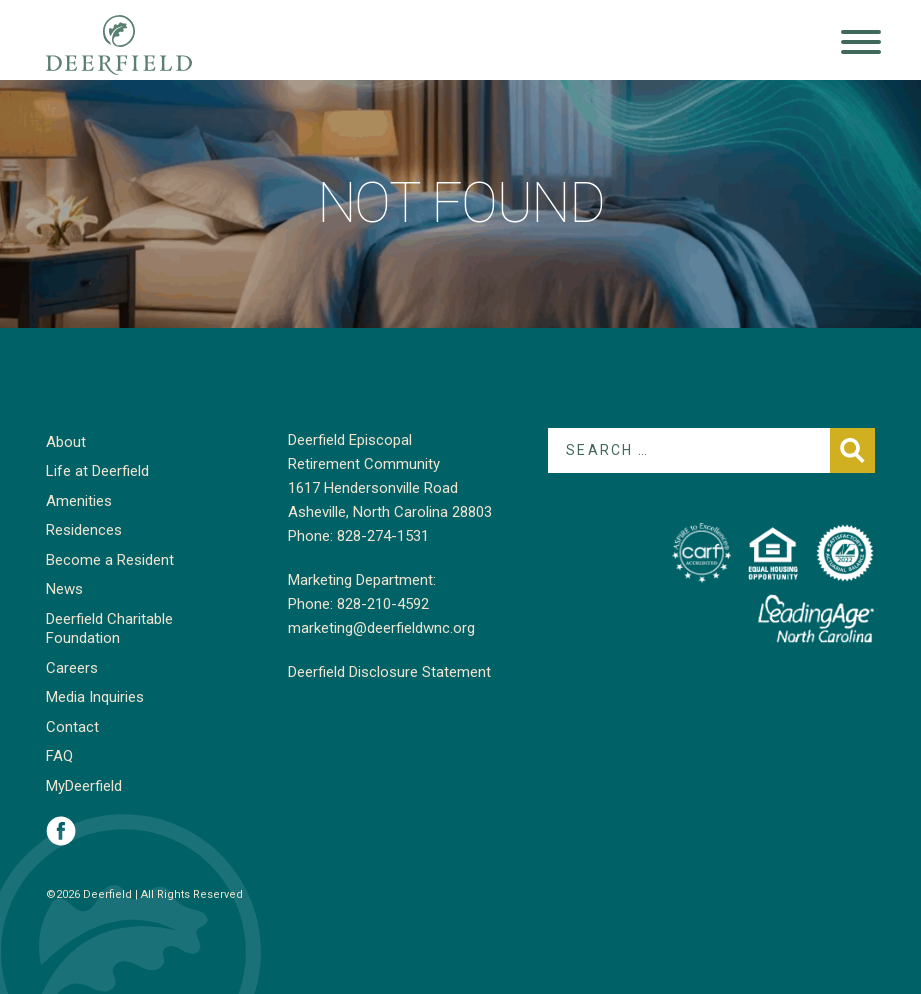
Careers (72, 668)
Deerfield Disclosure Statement (389, 672)
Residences (84, 530)
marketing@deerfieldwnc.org (381, 628)
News (64, 589)
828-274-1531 (383, 536)
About (66, 442)
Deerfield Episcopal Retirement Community (138, 45)
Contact (72, 727)
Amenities (79, 501)
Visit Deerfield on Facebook (61, 831)
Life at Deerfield (97, 471)
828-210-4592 (383, 604)
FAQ (59, 756)
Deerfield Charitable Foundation (109, 629)
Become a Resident (110, 560)
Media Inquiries (95, 697)
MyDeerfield (84, 786)
